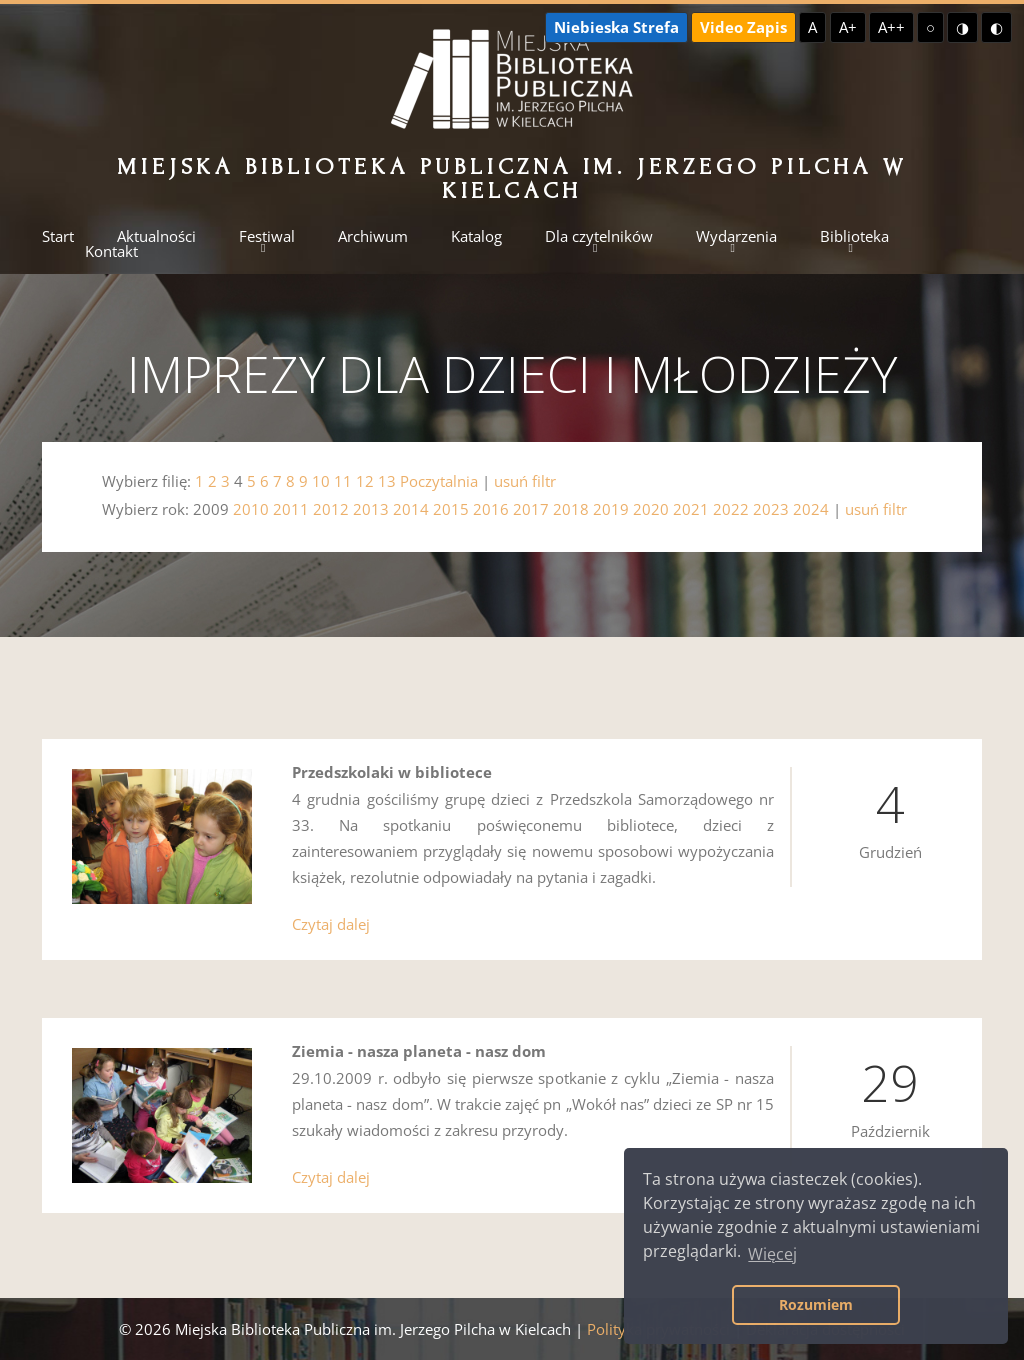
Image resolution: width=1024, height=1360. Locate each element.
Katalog (476, 236)
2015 (451, 509)
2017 (531, 509)
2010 (251, 509)
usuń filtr (525, 481)
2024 (811, 509)
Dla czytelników (599, 236)
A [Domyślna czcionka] (812, 27)
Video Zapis (743, 27)
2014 (411, 509)
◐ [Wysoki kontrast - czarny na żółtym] (996, 27)
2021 (691, 509)
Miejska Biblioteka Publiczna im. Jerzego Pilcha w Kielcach (511, 178)
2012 (331, 509)
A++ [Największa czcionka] (891, 27)
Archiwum (373, 236)
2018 (571, 509)
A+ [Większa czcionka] (848, 27)
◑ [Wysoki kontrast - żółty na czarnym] (962, 27)
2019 (611, 509)
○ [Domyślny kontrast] (930, 27)
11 (343, 481)
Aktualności (156, 236)
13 (387, 481)
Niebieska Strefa (616, 27)
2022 (731, 509)
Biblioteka (854, 236)
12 (365, 481)
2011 (291, 509)
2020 (651, 509)
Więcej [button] (772, 1254)
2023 (771, 509)
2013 (371, 509)
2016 (491, 509)
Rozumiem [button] (816, 1304)
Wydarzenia (736, 236)
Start (58, 236)
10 (321, 481)
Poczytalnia (439, 481)
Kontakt (111, 251)
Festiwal (267, 236)
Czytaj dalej (331, 924)
